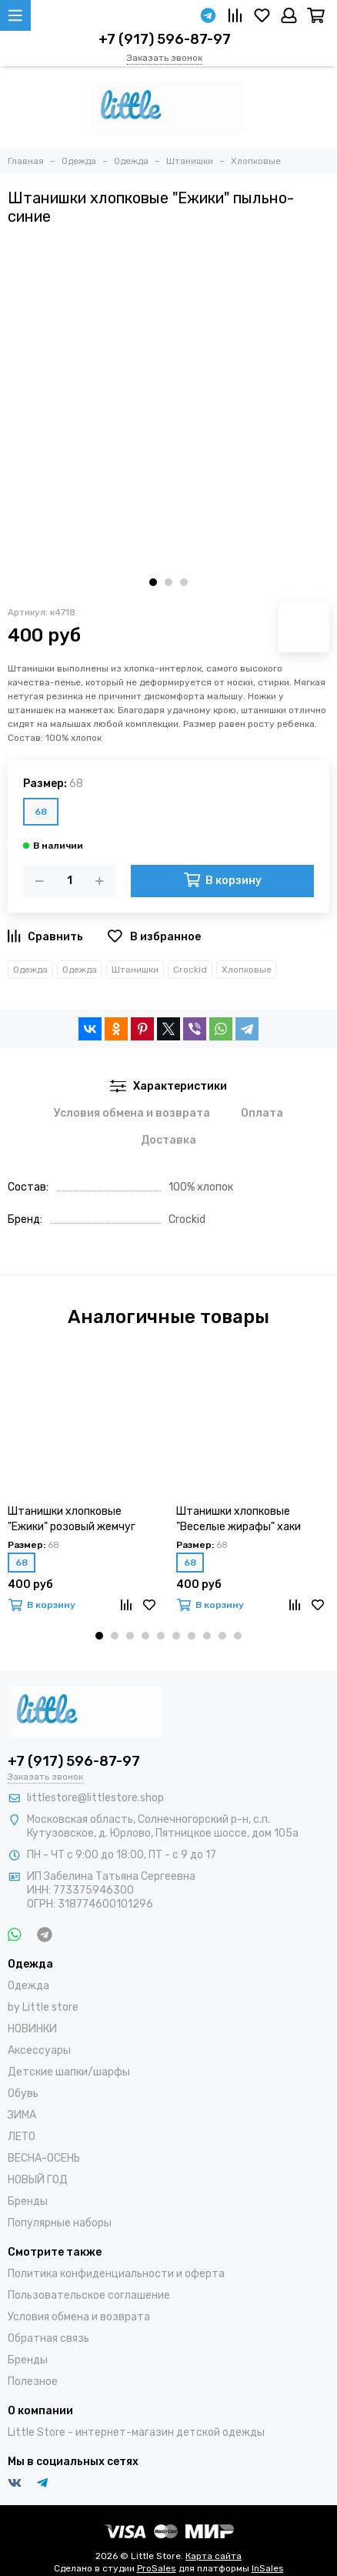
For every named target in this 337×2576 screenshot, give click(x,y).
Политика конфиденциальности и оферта (116, 2273)
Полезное (33, 2381)
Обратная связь (48, 2338)
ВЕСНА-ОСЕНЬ (44, 2158)
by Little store (43, 2007)
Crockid (190, 969)
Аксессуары (39, 2050)
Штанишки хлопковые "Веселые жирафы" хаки (238, 1519)
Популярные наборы (60, 2222)
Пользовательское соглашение (89, 2295)
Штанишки (135, 969)
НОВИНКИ (32, 2028)
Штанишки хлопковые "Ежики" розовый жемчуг (71, 1519)
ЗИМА (22, 2115)
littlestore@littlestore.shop (95, 1797)
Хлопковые (247, 969)
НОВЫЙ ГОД (38, 2179)
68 (41, 811)
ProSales (156, 2568)
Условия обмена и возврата (79, 2316)
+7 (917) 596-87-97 (164, 39)
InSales (268, 2568)
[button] (153, 582)
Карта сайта (213, 2556)
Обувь (23, 2093)
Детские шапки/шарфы (69, 2072)
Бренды (28, 2201)
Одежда (30, 969)
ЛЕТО (21, 2136)
